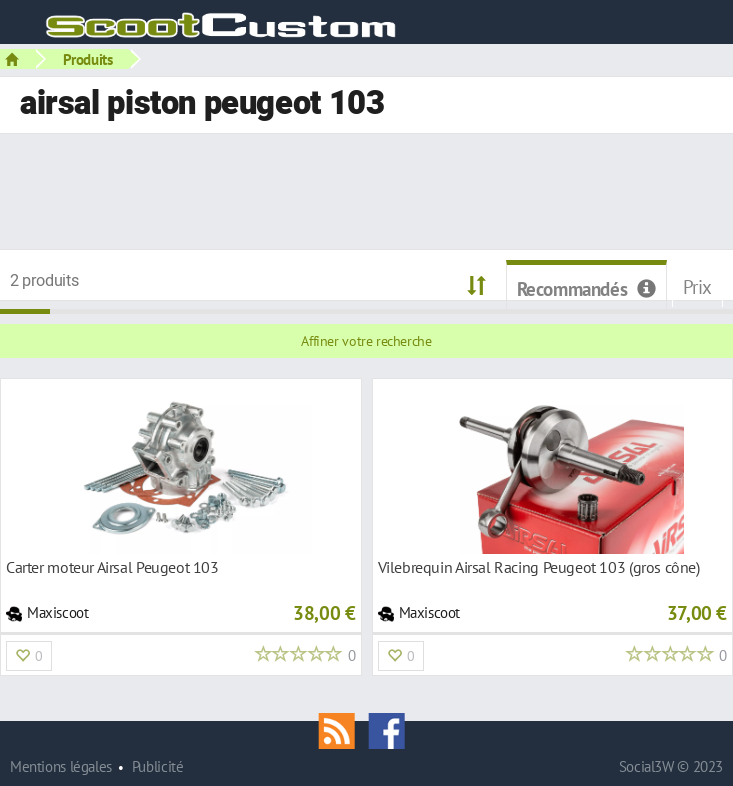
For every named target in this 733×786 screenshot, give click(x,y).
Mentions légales (61, 766)
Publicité (158, 766)
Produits (88, 59)
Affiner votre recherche (366, 341)
